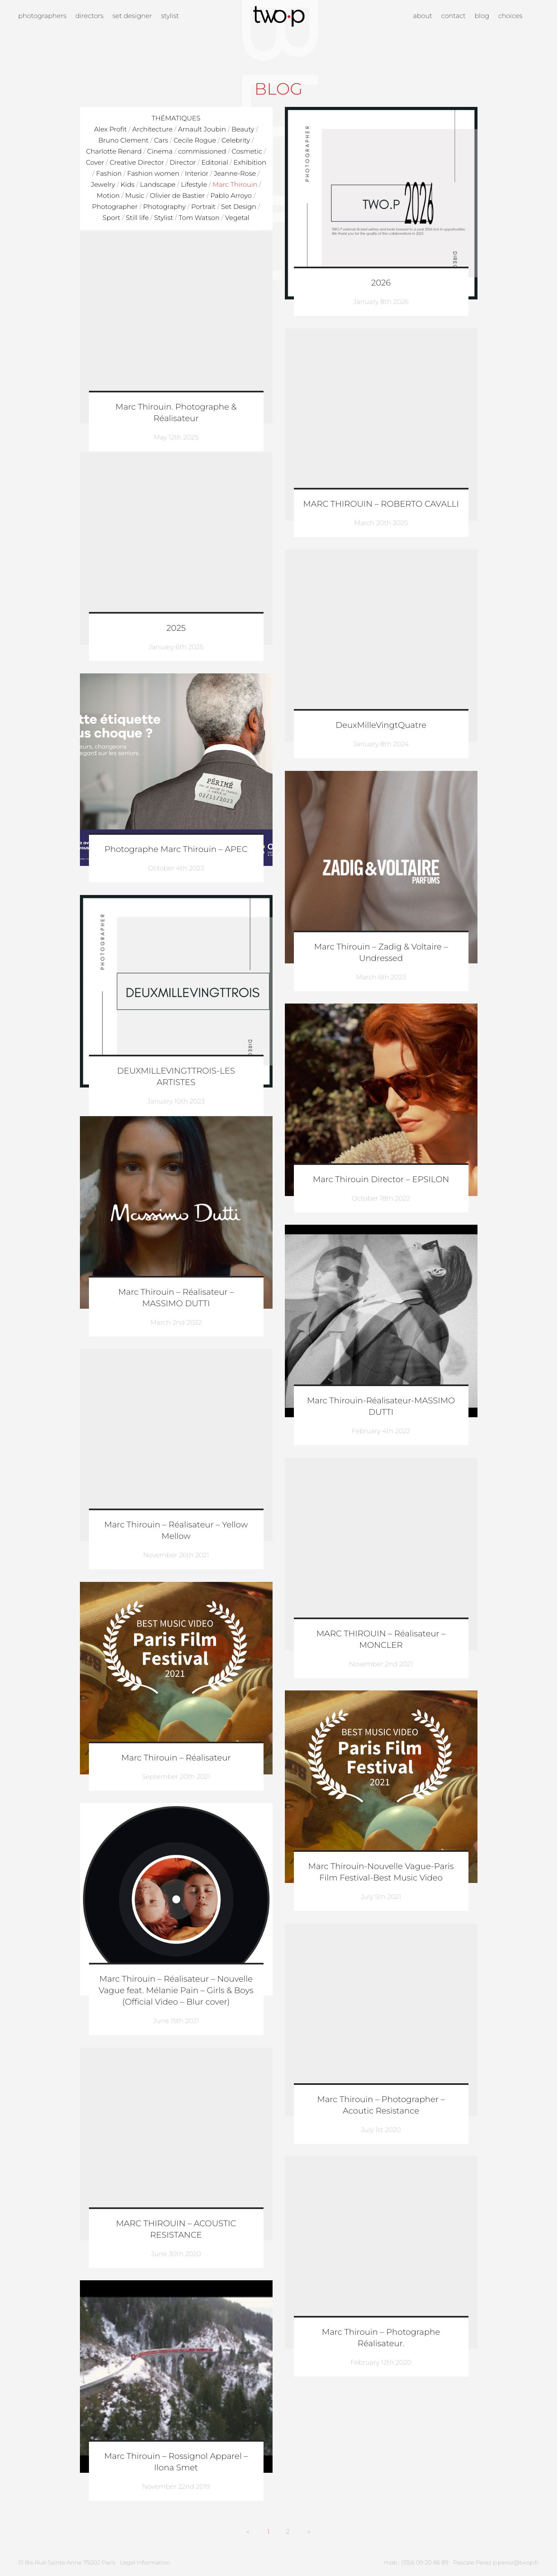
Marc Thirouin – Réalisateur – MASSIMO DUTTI (176, 1298)
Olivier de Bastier (177, 196)
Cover (95, 163)
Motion (108, 196)
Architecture (152, 130)
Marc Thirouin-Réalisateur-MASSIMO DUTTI (381, 1406)
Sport (111, 218)
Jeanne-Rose (235, 174)
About (422, 16)
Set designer (132, 16)
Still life (137, 218)
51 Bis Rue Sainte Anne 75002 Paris (67, 2562)
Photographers (42, 16)
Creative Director (137, 163)
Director (183, 163)
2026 (381, 283)
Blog (482, 16)
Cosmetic (247, 152)
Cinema (160, 152)
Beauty (243, 130)
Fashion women (153, 174)
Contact (453, 16)
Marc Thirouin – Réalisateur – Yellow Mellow (176, 1530)
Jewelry (103, 185)
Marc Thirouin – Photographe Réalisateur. (381, 2338)
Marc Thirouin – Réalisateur (176, 1758)
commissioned (202, 152)
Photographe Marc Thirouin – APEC (176, 849)
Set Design (238, 207)
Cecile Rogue (194, 141)
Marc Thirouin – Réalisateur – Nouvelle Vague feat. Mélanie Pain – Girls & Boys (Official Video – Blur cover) (176, 1990)
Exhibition (250, 163)
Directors (89, 16)
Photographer (115, 207)
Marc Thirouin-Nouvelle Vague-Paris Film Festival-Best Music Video (381, 1872)
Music (135, 196)
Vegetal (237, 218)
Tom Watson (199, 218)
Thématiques (176, 118)
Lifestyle (194, 185)
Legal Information (145, 2562)
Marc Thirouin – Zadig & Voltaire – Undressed (381, 952)
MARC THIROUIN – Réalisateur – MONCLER (381, 1639)
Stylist (170, 16)
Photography (164, 207)
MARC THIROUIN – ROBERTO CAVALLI (381, 504)
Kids (127, 185)
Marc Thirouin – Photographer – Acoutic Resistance (381, 2105)
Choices (510, 16)
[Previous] (248, 2532)
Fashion (109, 174)
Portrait (203, 207)
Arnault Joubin (202, 130)
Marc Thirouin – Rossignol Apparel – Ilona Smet (176, 2462)
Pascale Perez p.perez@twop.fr (496, 2562)
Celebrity (236, 141)
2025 (176, 628)
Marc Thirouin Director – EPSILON (381, 1180)
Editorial (214, 163)
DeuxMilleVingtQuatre (381, 725)
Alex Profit (110, 130)
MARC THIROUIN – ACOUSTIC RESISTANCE (176, 2229)
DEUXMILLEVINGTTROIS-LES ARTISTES (176, 1076)
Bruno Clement (123, 141)
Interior (197, 174)
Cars (161, 141)
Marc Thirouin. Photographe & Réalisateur (176, 413)
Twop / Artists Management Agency (279, 16)
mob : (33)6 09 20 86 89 (416, 2562)
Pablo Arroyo (231, 196)
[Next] (309, 2532)
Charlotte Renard (114, 152)
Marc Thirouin (235, 185)
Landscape (157, 185)
